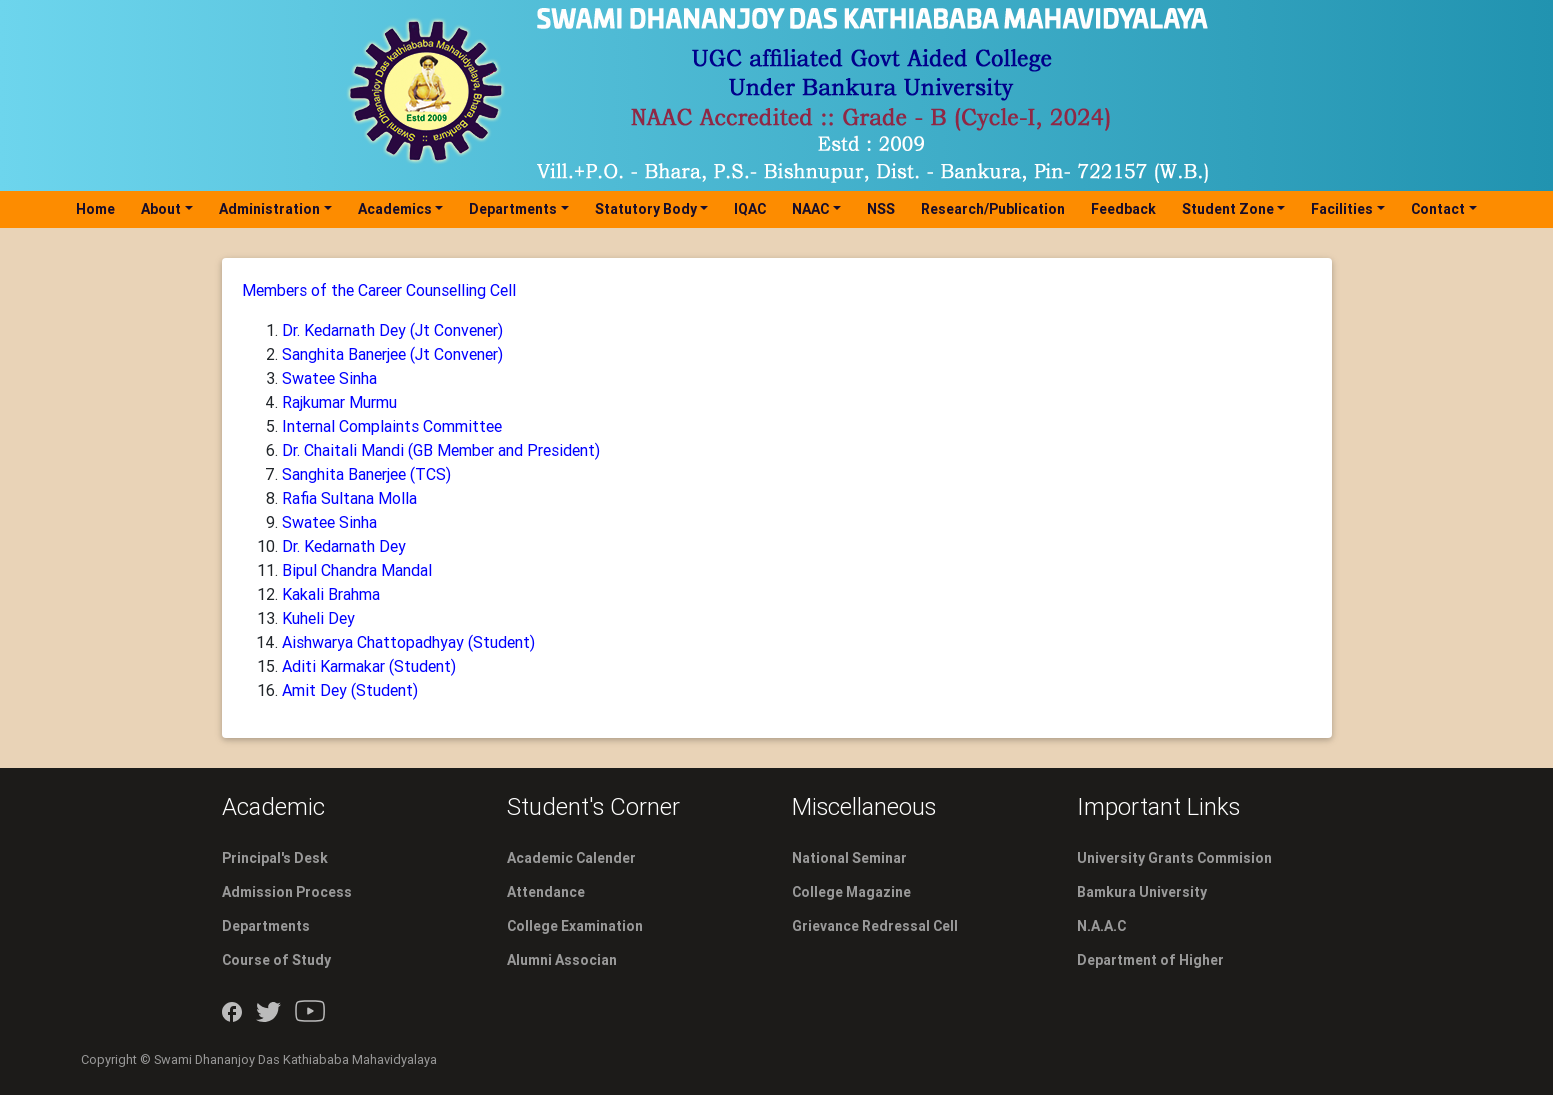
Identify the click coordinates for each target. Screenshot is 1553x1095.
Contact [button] (1438, 209)
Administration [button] (269, 209)
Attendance (546, 892)
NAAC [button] (810, 209)
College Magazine (851, 892)
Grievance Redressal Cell (875, 926)
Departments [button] (513, 209)
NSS (881, 209)
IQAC (750, 209)
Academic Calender (571, 858)
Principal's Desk (275, 858)
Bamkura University (1142, 892)
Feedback (1123, 209)
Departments (266, 926)
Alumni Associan (562, 960)
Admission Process (287, 892)
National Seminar (849, 858)
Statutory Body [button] (646, 209)
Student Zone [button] (1228, 209)
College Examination (575, 926)
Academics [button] (395, 209)
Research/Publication (993, 209)
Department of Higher (1150, 960)
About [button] (161, 209)
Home (99, 208)
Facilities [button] (1342, 209)
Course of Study (276, 960)
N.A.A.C (1101, 926)
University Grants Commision (1174, 858)
